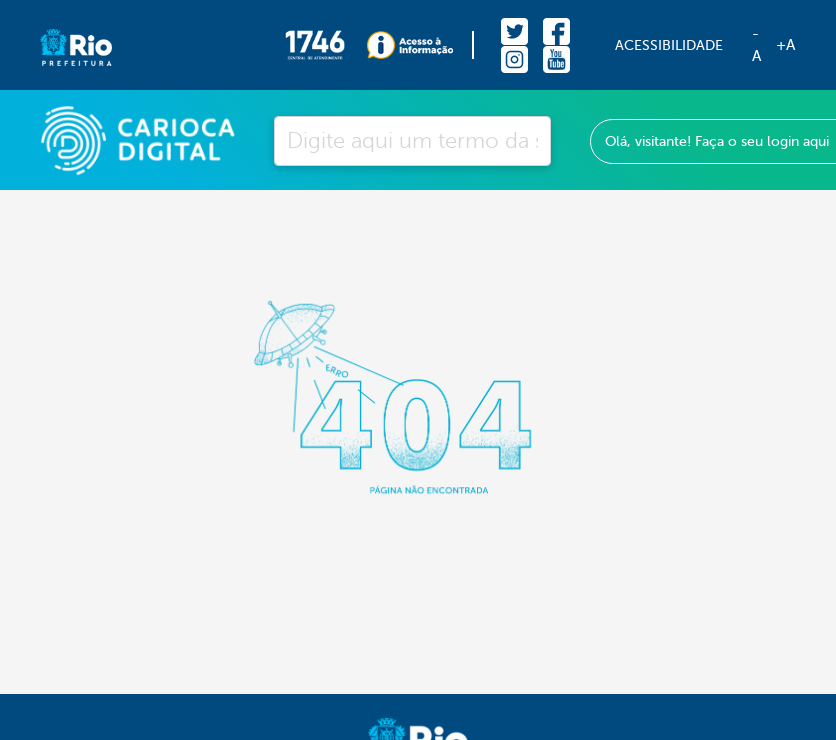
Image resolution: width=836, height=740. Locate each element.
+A (785, 45)
